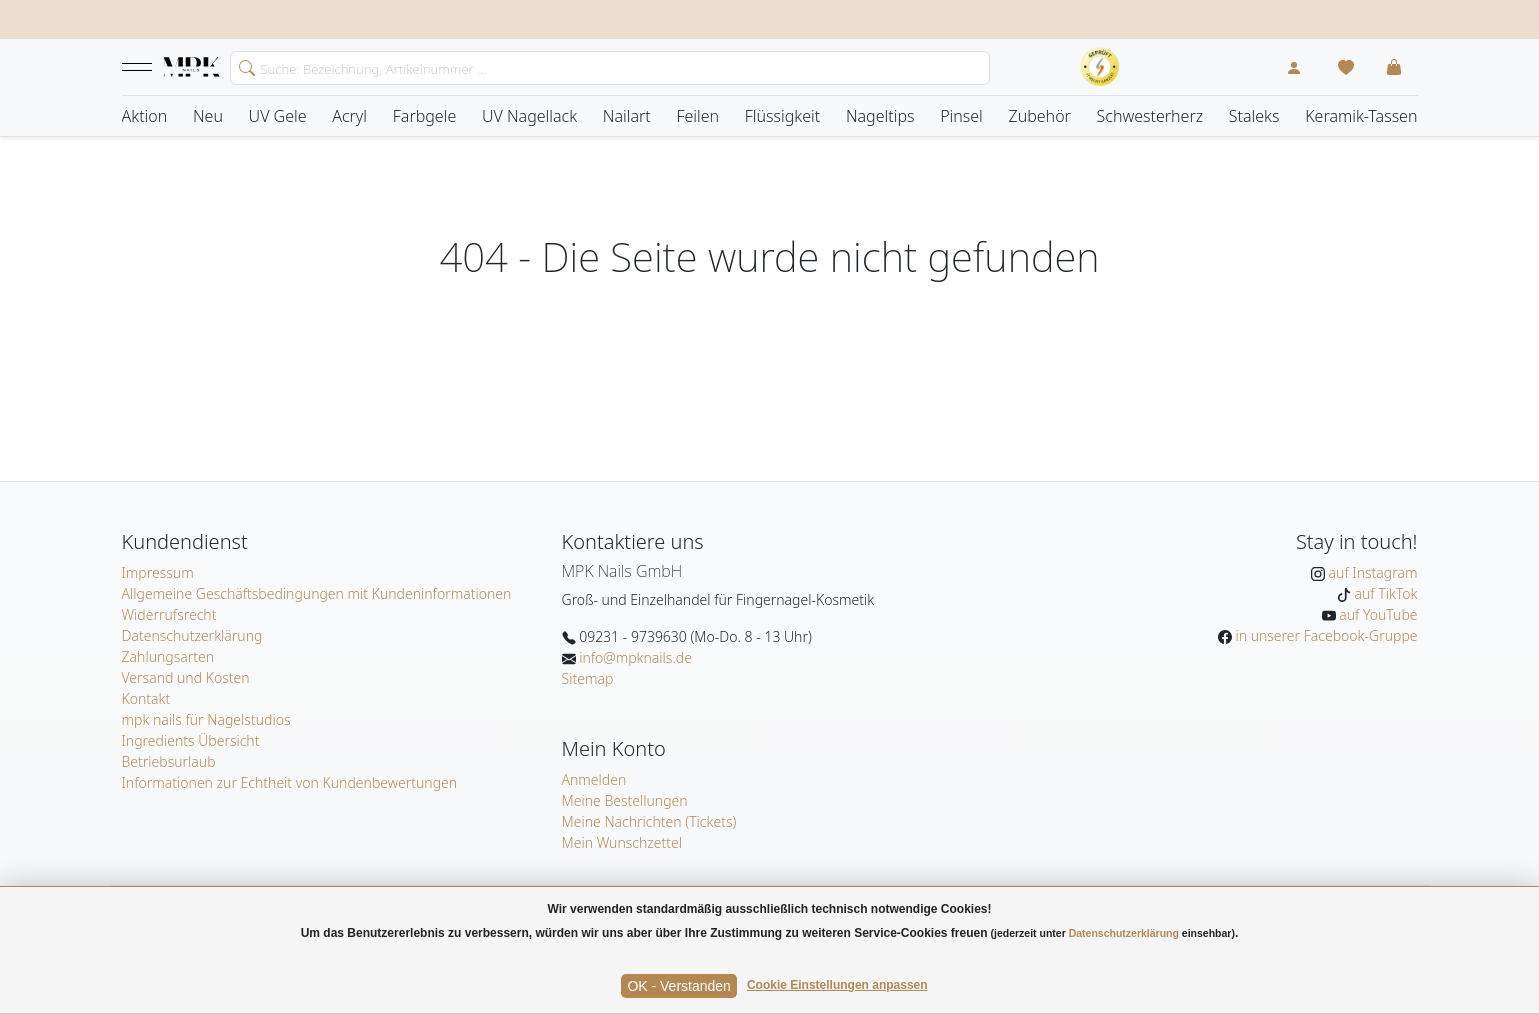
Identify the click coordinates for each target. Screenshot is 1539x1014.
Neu (208, 116)
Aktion (145, 116)
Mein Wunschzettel (622, 842)
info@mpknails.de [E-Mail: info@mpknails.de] (634, 657)
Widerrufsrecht (169, 614)
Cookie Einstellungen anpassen (837, 985)
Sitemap (588, 678)
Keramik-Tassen (1361, 116)
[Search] (610, 68)
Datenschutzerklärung (192, 635)
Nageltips (880, 116)
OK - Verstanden (679, 986)
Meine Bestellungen (625, 800)
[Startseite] (192, 68)
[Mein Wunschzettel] (1346, 67)
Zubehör (1039, 116)
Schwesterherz (1150, 116)
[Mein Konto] (1294, 67)
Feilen (697, 116)
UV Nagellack (529, 116)
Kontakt (146, 698)
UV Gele (278, 116)
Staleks (1254, 116)
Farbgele (425, 116)
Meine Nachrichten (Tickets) (649, 821)
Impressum (158, 572)
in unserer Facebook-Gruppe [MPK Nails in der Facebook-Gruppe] (1325, 635)
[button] (137, 67)
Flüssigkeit (782, 116)
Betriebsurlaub (169, 761)
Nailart (627, 116)
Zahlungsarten (168, 656)
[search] (243, 66)
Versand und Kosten (186, 677)
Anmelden (594, 779)
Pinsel (961, 116)
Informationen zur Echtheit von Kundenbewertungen (290, 782)
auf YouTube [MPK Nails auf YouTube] (1377, 614)
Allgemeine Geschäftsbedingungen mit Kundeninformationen (317, 593)
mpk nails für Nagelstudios (206, 719)
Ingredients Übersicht (191, 740)
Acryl (349, 116)
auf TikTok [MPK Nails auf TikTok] (1384, 593)
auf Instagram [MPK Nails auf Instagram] (1371, 572)
